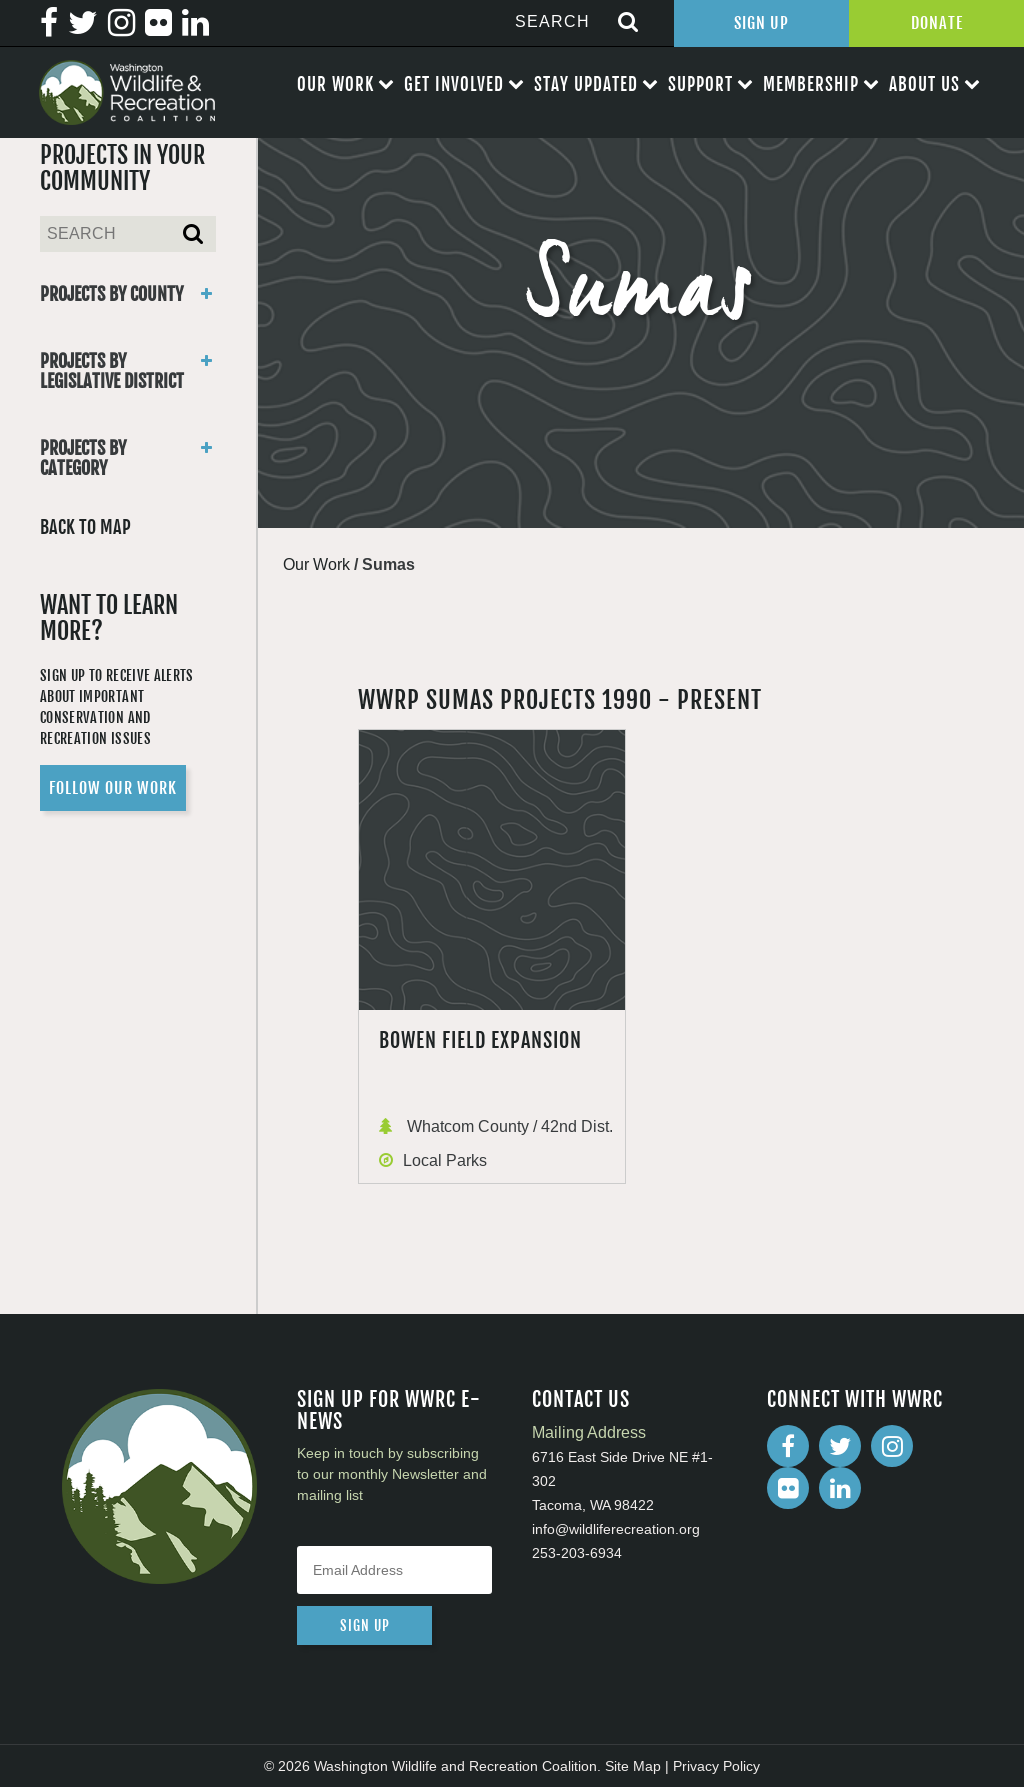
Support (700, 84)
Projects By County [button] (128, 294)
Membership (811, 84)
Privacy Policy (716, 1766)
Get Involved (454, 84)
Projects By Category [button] (128, 458)
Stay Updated (586, 84)
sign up (365, 1625)
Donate (937, 23)
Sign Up (761, 23)
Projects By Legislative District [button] (128, 371)
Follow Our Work (113, 788)
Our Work (335, 84)
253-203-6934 (577, 1553)
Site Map (633, 1766)
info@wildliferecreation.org (616, 1529)
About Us (924, 84)
